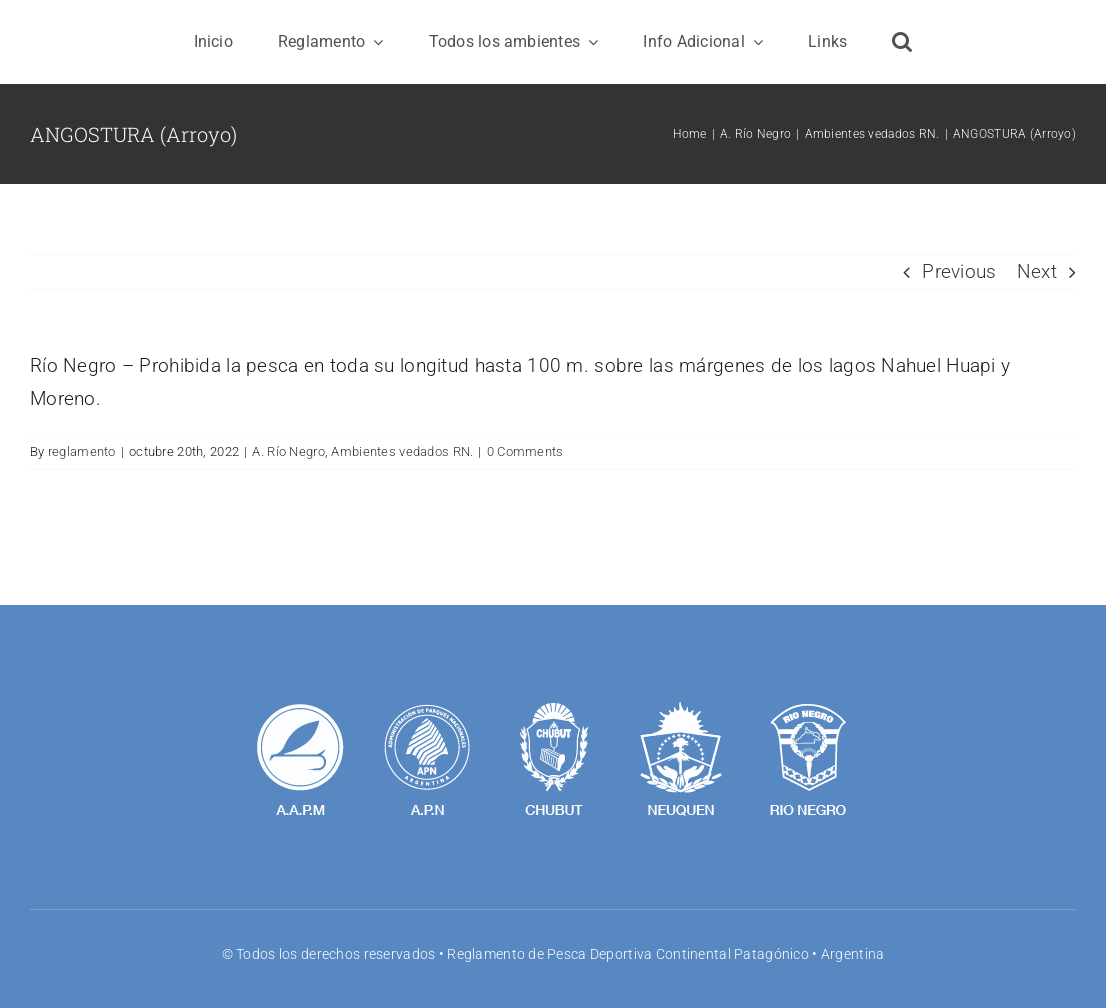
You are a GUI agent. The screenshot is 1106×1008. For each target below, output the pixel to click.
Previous (959, 271)
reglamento (82, 451)
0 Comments (525, 451)
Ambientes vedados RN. (402, 451)
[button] (902, 42)
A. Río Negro (288, 451)
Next (1037, 271)
